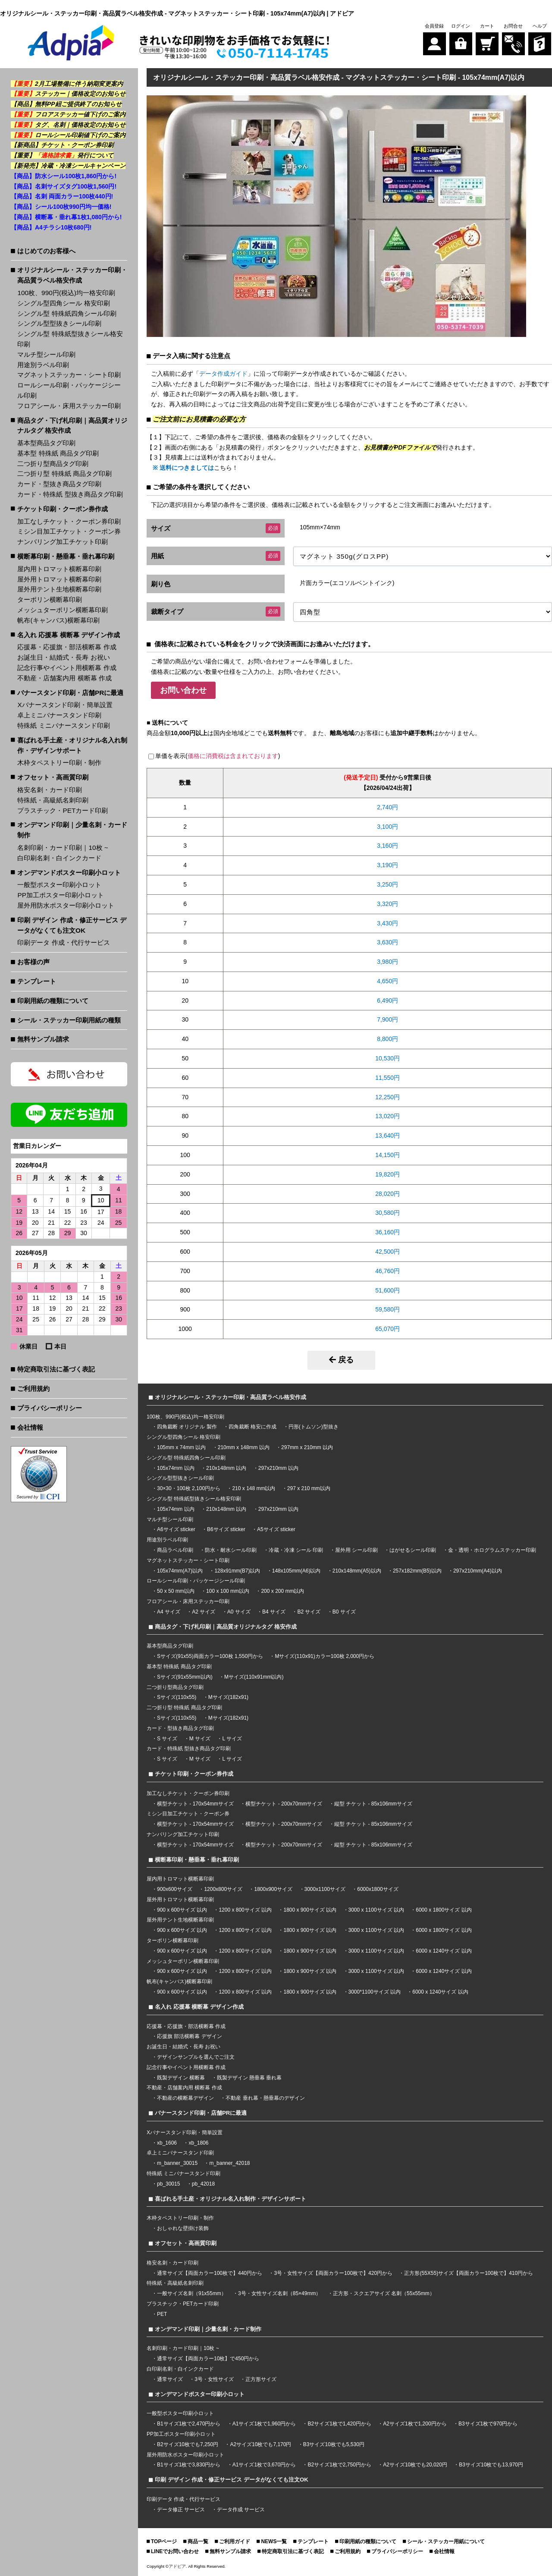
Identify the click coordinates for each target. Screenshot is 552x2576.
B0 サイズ (344, 1612)
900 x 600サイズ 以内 (182, 1910)
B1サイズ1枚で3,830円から (188, 2465)
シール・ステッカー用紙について (446, 2541)
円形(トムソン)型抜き (314, 1427)
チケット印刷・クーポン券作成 (62, 509)
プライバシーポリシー (49, 1408)
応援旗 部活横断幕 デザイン (189, 2036)
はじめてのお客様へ (46, 251)
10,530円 (387, 1058)
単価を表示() (217, 755)
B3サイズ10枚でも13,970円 (491, 2465)
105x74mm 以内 (175, 1468)
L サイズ (232, 1739)
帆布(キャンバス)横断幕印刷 (58, 620)
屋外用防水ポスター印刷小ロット (65, 905)
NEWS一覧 (274, 2541)
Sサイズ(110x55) (176, 1697)
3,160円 (387, 845)
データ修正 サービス (182, 2510)
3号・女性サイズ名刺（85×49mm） (279, 2293)
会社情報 (30, 1427)
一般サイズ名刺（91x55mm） (191, 2293)
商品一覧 (198, 2541)
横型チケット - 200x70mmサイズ (283, 1804)
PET (162, 2314)
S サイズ (167, 1739)
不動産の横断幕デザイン (185, 2098)
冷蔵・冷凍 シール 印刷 (296, 1550)
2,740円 (387, 807)
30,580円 (387, 1212)
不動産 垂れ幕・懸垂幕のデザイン (265, 2098)
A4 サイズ (168, 1612)
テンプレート (36, 981)
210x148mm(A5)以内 (356, 1571)
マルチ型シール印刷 (46, 354)
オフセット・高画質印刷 (52, 777)
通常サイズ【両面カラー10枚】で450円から (208, 2359)
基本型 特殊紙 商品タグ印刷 (58, 453)
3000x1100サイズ (324, 1889)
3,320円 (387, 903)
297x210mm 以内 (278, 1468)
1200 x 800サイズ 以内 (245, 1910)
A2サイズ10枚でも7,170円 (260, 2444)
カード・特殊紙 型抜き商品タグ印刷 (69, 494)
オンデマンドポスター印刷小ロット (69, 872)
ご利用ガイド (234, 2541)
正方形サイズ (260, 2379)
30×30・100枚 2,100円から (188, 1488)
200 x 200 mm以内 (282, 1591)
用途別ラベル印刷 (43, 364)
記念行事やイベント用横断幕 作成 (66, 667)
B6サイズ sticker (226, 1529)
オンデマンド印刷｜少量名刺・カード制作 (72, 830)
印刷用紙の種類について (52, 1000)
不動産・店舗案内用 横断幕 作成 (64, 678)
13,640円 (387, 1135)
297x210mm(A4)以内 (477, 1571)
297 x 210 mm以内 (308, 1488)
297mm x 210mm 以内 (307, 1447)
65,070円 (387, 1328)
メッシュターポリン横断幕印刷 (62, 609)
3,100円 (387, 826)
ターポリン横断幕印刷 (49, 599)
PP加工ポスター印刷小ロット (60, 895)
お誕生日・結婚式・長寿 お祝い (63, 657)
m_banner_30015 (177, 2163)
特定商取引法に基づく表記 (56, 1369)
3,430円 (387, 923)
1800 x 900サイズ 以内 (309, 1910)
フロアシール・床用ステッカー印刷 (69, 405)
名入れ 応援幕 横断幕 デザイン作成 (68, 634)
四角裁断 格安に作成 (252, 1427)
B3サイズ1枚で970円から (488, 2424)
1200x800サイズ (223, 1889)
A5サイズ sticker (276, 1529)
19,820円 (387, 1174)
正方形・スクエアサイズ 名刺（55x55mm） (384, 2293)
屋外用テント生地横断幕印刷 (59, 589)
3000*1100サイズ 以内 (374, 1992)
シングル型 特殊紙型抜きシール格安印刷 (69, 339)
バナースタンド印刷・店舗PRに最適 (70, 692)
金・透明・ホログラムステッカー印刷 (492, 1550)
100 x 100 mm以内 (227, 1591)
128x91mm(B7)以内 (237, 1571)
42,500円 (387, 1251)
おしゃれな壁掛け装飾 (183, 2228)
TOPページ (164, 2541)
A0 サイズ (239, 1612)
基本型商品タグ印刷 (46, 443)
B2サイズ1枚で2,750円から (339, 2465)
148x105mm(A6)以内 (296, 1571)
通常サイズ (170, 2379)
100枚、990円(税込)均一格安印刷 (66, 292)
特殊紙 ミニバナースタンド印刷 (63, 725)
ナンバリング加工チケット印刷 (62, 541)
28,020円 (387, 1193)
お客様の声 (33, 962)
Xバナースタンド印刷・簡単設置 (64, 704)
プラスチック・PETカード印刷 (62, 810)
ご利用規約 (33, 1388)
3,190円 (387, 865)
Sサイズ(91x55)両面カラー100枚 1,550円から (210, 1656)
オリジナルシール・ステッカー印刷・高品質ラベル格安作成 (72, 275)
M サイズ (199, 1739)
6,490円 (387, 1000)
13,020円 (387, 1116)
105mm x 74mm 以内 (181, 1447)
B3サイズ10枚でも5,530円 (333, 2444)
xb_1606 (167, 2143)
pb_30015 (168, 2184)
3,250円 (387, 884)
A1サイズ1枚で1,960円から (264, 2424)
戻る (341, 1360)
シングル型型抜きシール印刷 (59, 323)
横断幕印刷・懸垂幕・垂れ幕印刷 (65, 556)
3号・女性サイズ (214, 2379)
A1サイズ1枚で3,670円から (264, 2465)
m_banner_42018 (229, 2163)
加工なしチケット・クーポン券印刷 (69, 521)
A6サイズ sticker (176, 1529)
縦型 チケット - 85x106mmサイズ (373, 1804)
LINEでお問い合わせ (175, 2551)
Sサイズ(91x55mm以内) (185, 1677)
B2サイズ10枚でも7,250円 (187, 2444)
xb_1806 (198, 2143)
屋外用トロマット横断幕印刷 (59, 579)
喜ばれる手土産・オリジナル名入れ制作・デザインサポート (72, 745)
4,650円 (387, 981)
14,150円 (387, 1154)
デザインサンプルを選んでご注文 (196, 2057)
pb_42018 (203, 2184)
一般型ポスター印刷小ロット (59, 884)
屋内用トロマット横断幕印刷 (59, 568)
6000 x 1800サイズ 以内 (443, 1910)
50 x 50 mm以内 (175, 1591)
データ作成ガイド (223, 373)
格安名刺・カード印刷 (49, 789)
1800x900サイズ (273, 1889)
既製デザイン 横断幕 (181, 2078)
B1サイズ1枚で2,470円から (188, 2424)
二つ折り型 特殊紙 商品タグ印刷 (64, 473)
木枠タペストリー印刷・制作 (59, 762)
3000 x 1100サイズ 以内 (376, 1910)
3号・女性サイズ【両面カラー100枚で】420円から (333, 2273)
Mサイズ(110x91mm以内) (253, 1677)
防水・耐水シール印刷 (231, 1550)
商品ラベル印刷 (175, 1550)
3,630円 (387, 942)
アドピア (177, 2566)
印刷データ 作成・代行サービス (63, 942)
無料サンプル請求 (43, 1039)
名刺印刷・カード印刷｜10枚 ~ (62, 847)
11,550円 (387, 1077)
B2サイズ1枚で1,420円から (339, 2424)
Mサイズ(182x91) (228, 1697)
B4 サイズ (273, 1612)
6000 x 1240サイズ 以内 (443, 1951)
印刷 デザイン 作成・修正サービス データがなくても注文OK (71, 925)
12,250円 (387, 1097)
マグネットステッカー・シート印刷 (69, 374)
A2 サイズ (203, 1612)
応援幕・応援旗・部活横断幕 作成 (66, 647)
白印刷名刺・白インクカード (59, 858)
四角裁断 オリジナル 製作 (187, 1427)
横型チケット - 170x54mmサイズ (195, 1804)
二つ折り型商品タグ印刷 (52, 463)
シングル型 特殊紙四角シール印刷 (66, 313)
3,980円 (387, 961)
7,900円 (387, 1019)
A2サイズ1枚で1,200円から (414, 2424)
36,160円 (387, 1232)
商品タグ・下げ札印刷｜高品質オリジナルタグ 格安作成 (72, 425)
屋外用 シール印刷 (357, 1550)
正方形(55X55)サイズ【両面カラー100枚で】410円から (468, 2273)
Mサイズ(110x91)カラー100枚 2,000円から (324, 1656)
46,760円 (387, 1271)
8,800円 (387, 1038)
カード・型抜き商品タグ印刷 (59, 484)
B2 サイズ (308, 1612)
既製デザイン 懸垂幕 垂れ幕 (249, 2078)
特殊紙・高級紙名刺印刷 (52, 800)
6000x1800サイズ (377, 1889)
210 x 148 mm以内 (253, 1488)
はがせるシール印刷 (412, 1550)
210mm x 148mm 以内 (244, 1447)
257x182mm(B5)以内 (417, 1571)
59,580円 (387, 1309)
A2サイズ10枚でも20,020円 (415, 2465)
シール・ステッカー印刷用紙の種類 (69, 1020)
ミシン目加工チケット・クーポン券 (69, 531)
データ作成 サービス (241, 2510)
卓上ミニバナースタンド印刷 (59, 715)
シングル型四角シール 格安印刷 (63, 303)
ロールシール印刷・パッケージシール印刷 (69, 390)
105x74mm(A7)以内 (180, 1571)
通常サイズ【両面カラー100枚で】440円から (209, 2273)
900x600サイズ (174, 1889)
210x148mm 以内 (226, 1468)
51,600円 (387, 1290)
